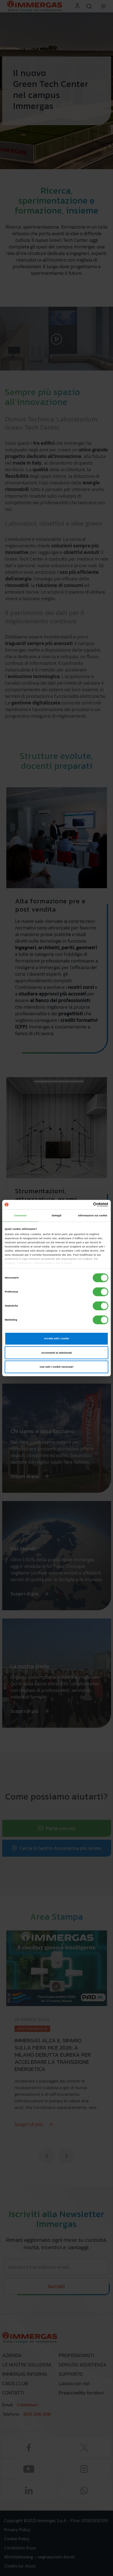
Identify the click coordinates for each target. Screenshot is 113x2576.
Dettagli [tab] (56, 1215)
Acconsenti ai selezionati (56, 1352)
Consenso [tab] (20, 1215)
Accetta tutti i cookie (56, 1338)
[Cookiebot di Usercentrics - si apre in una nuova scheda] (84, 1204)
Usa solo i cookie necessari (56, 1366)
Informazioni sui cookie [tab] (92, 1215)
